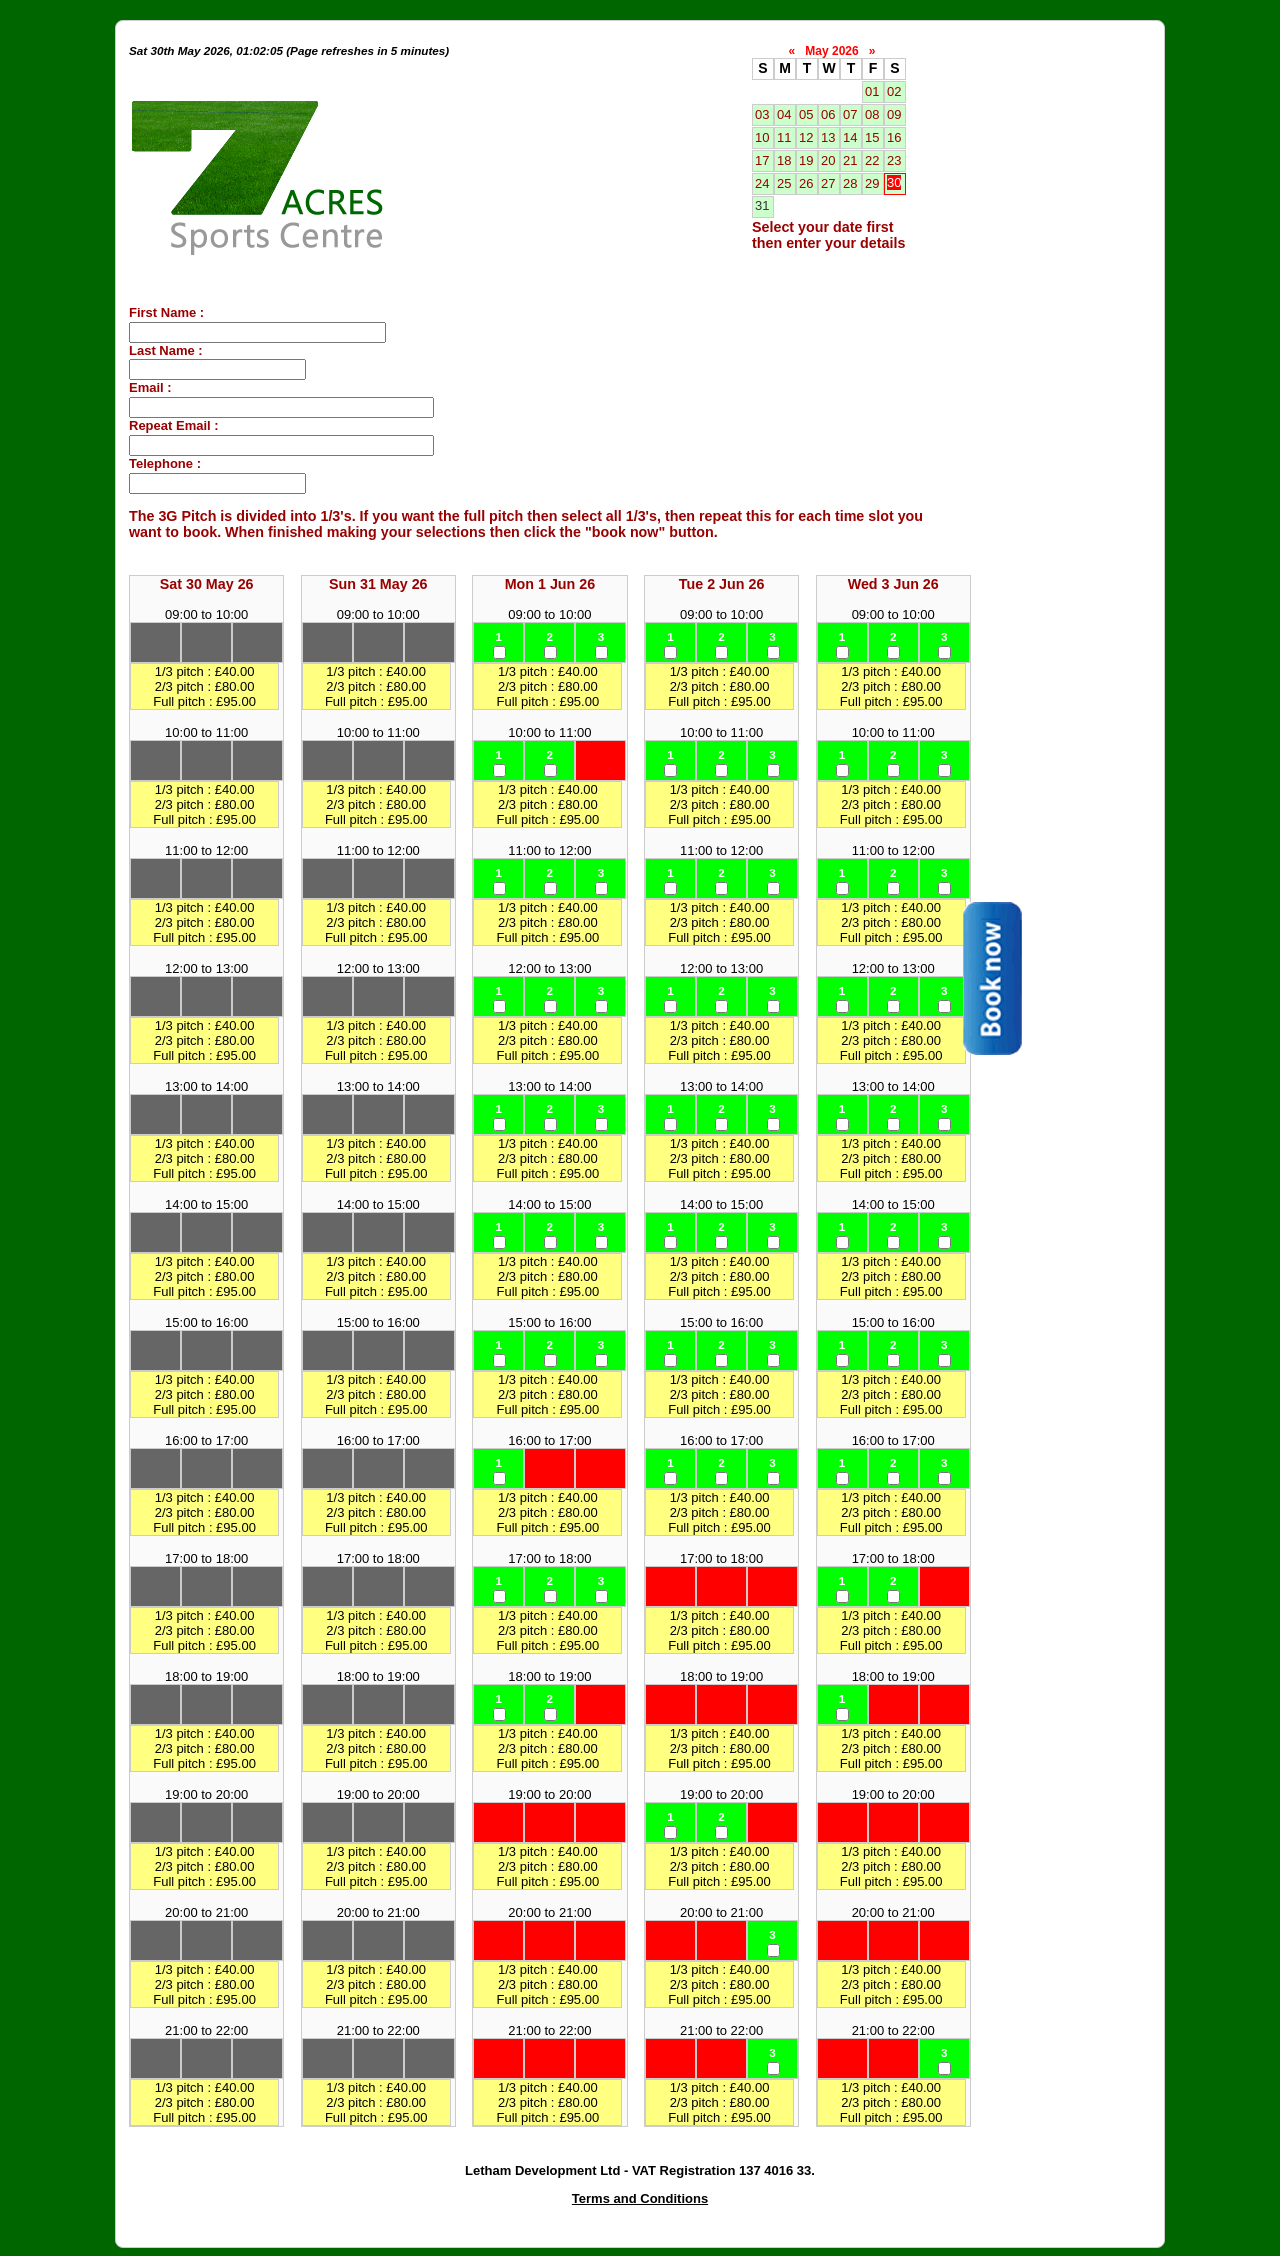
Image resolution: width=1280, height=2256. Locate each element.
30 (894, 182)
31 (762, 205)
